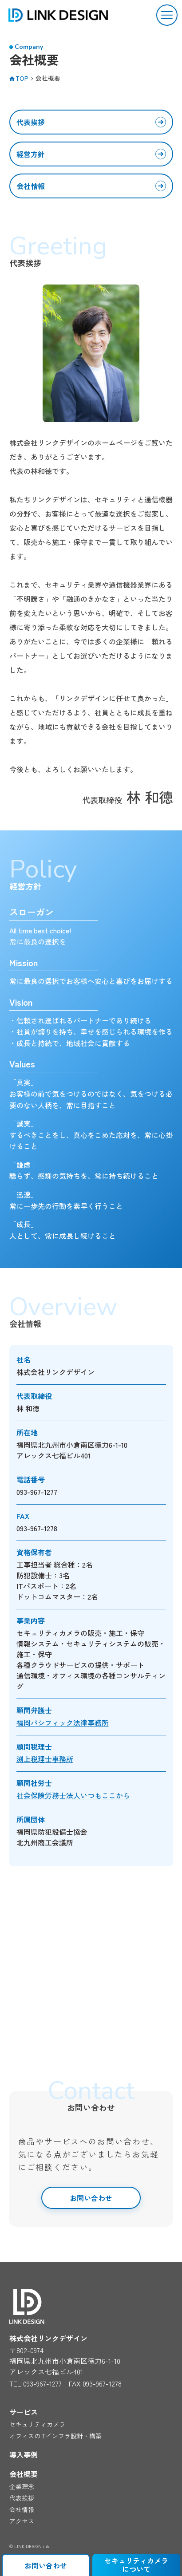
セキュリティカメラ (37, 2424)
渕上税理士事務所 (44, 1759)
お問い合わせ (91, 2198)
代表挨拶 (30, 122)
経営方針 (30, 154)
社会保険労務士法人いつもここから (73, 1795)
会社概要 (23, 2474)
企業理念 (21, 2486)
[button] (167, 15)
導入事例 (23, 2454)
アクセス (21, 2521)
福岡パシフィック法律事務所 (62, 1722)
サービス (23, 2411)
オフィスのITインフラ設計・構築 (55, 2435)
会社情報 (30, 186)
